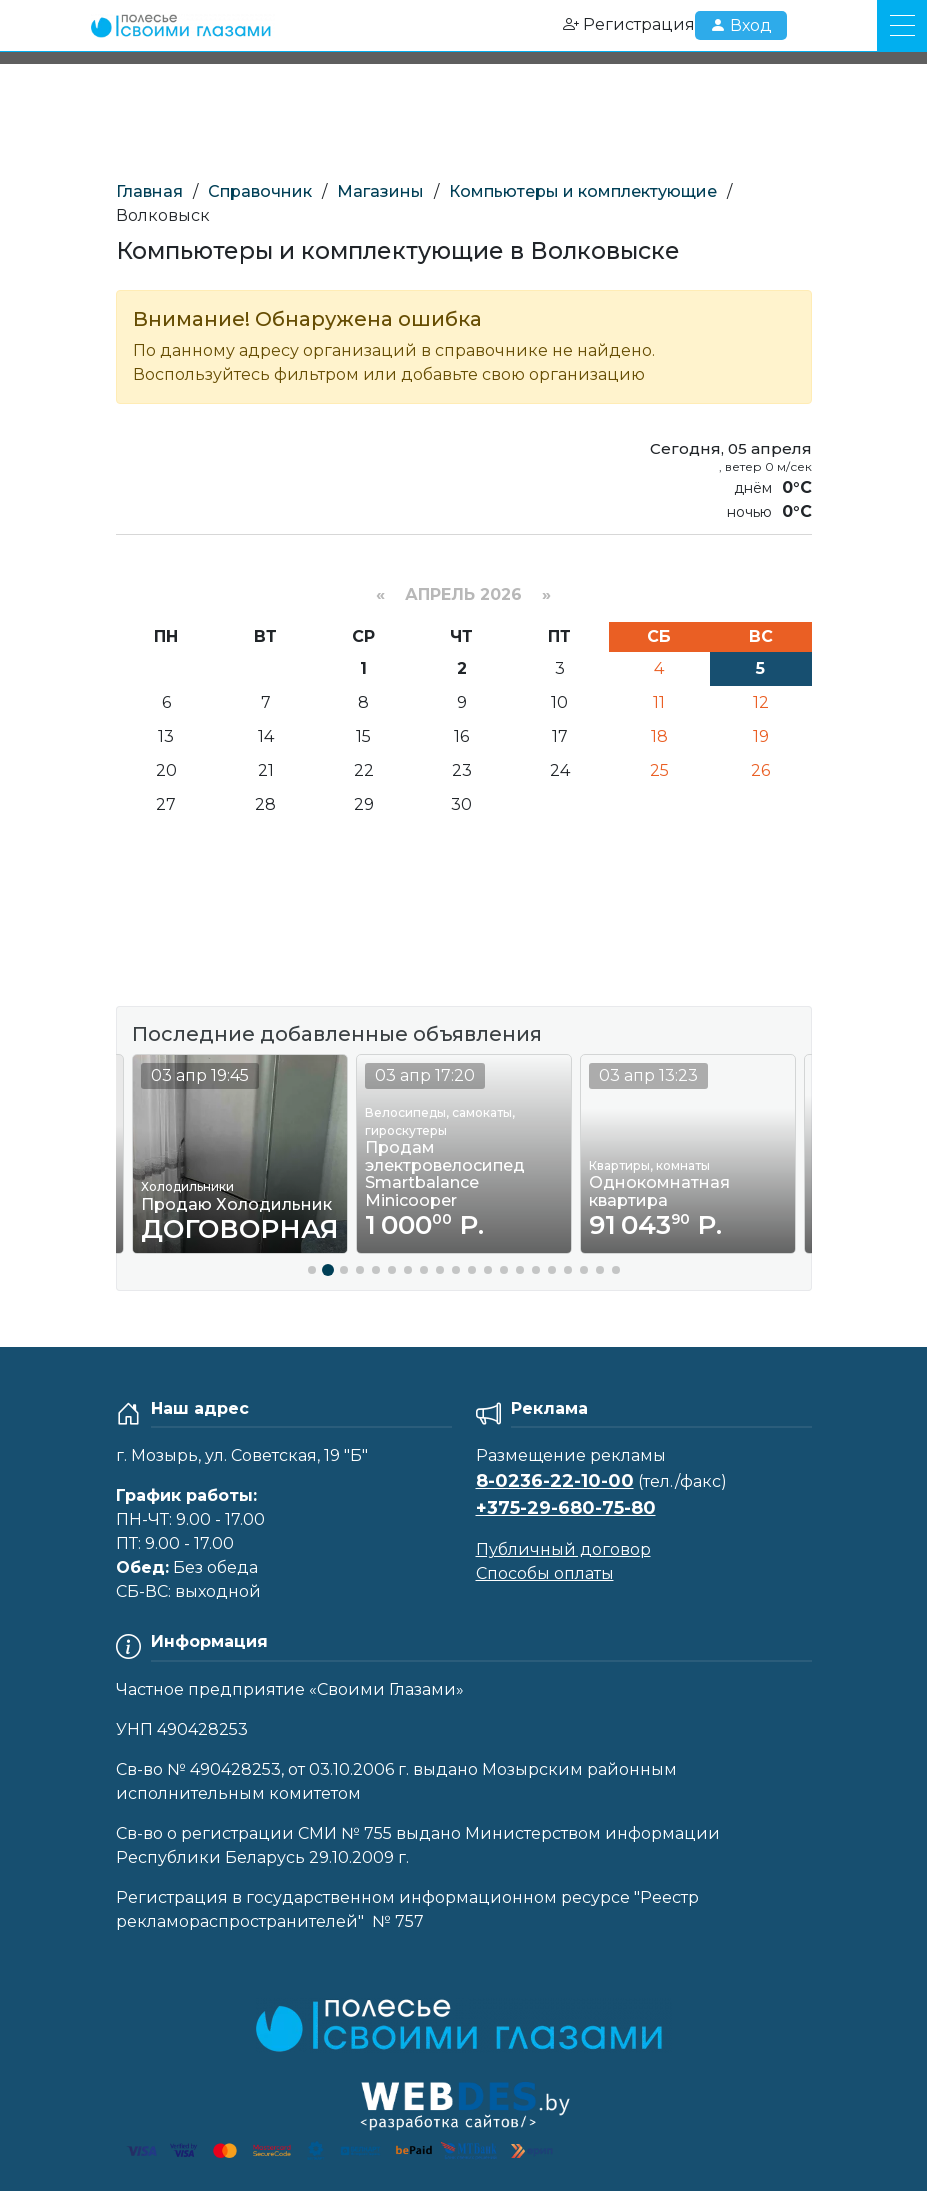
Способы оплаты (545, 1573)
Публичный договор (563, 1549)
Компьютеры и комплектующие (583, 191)
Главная (149, 191)
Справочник (260, 191)
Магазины (380, 191)
